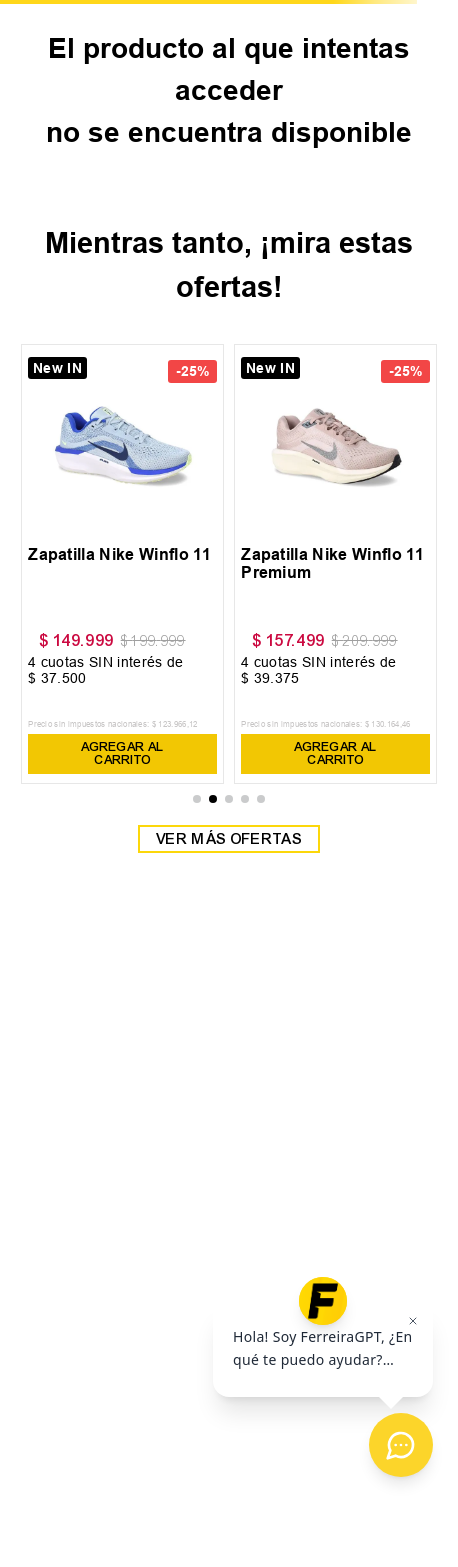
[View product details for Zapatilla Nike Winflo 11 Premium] (335, 564)
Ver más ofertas (229, 839)
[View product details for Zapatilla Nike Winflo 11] (122, 564)
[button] (197, 799)
